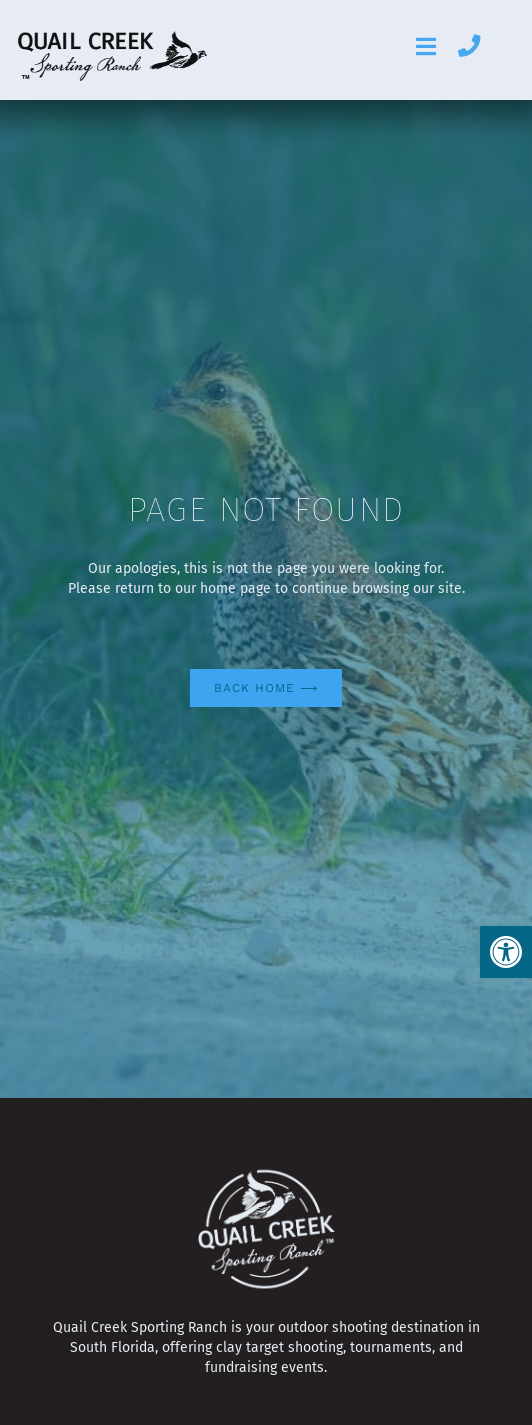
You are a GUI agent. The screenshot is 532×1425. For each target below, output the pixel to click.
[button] (506, 952)
